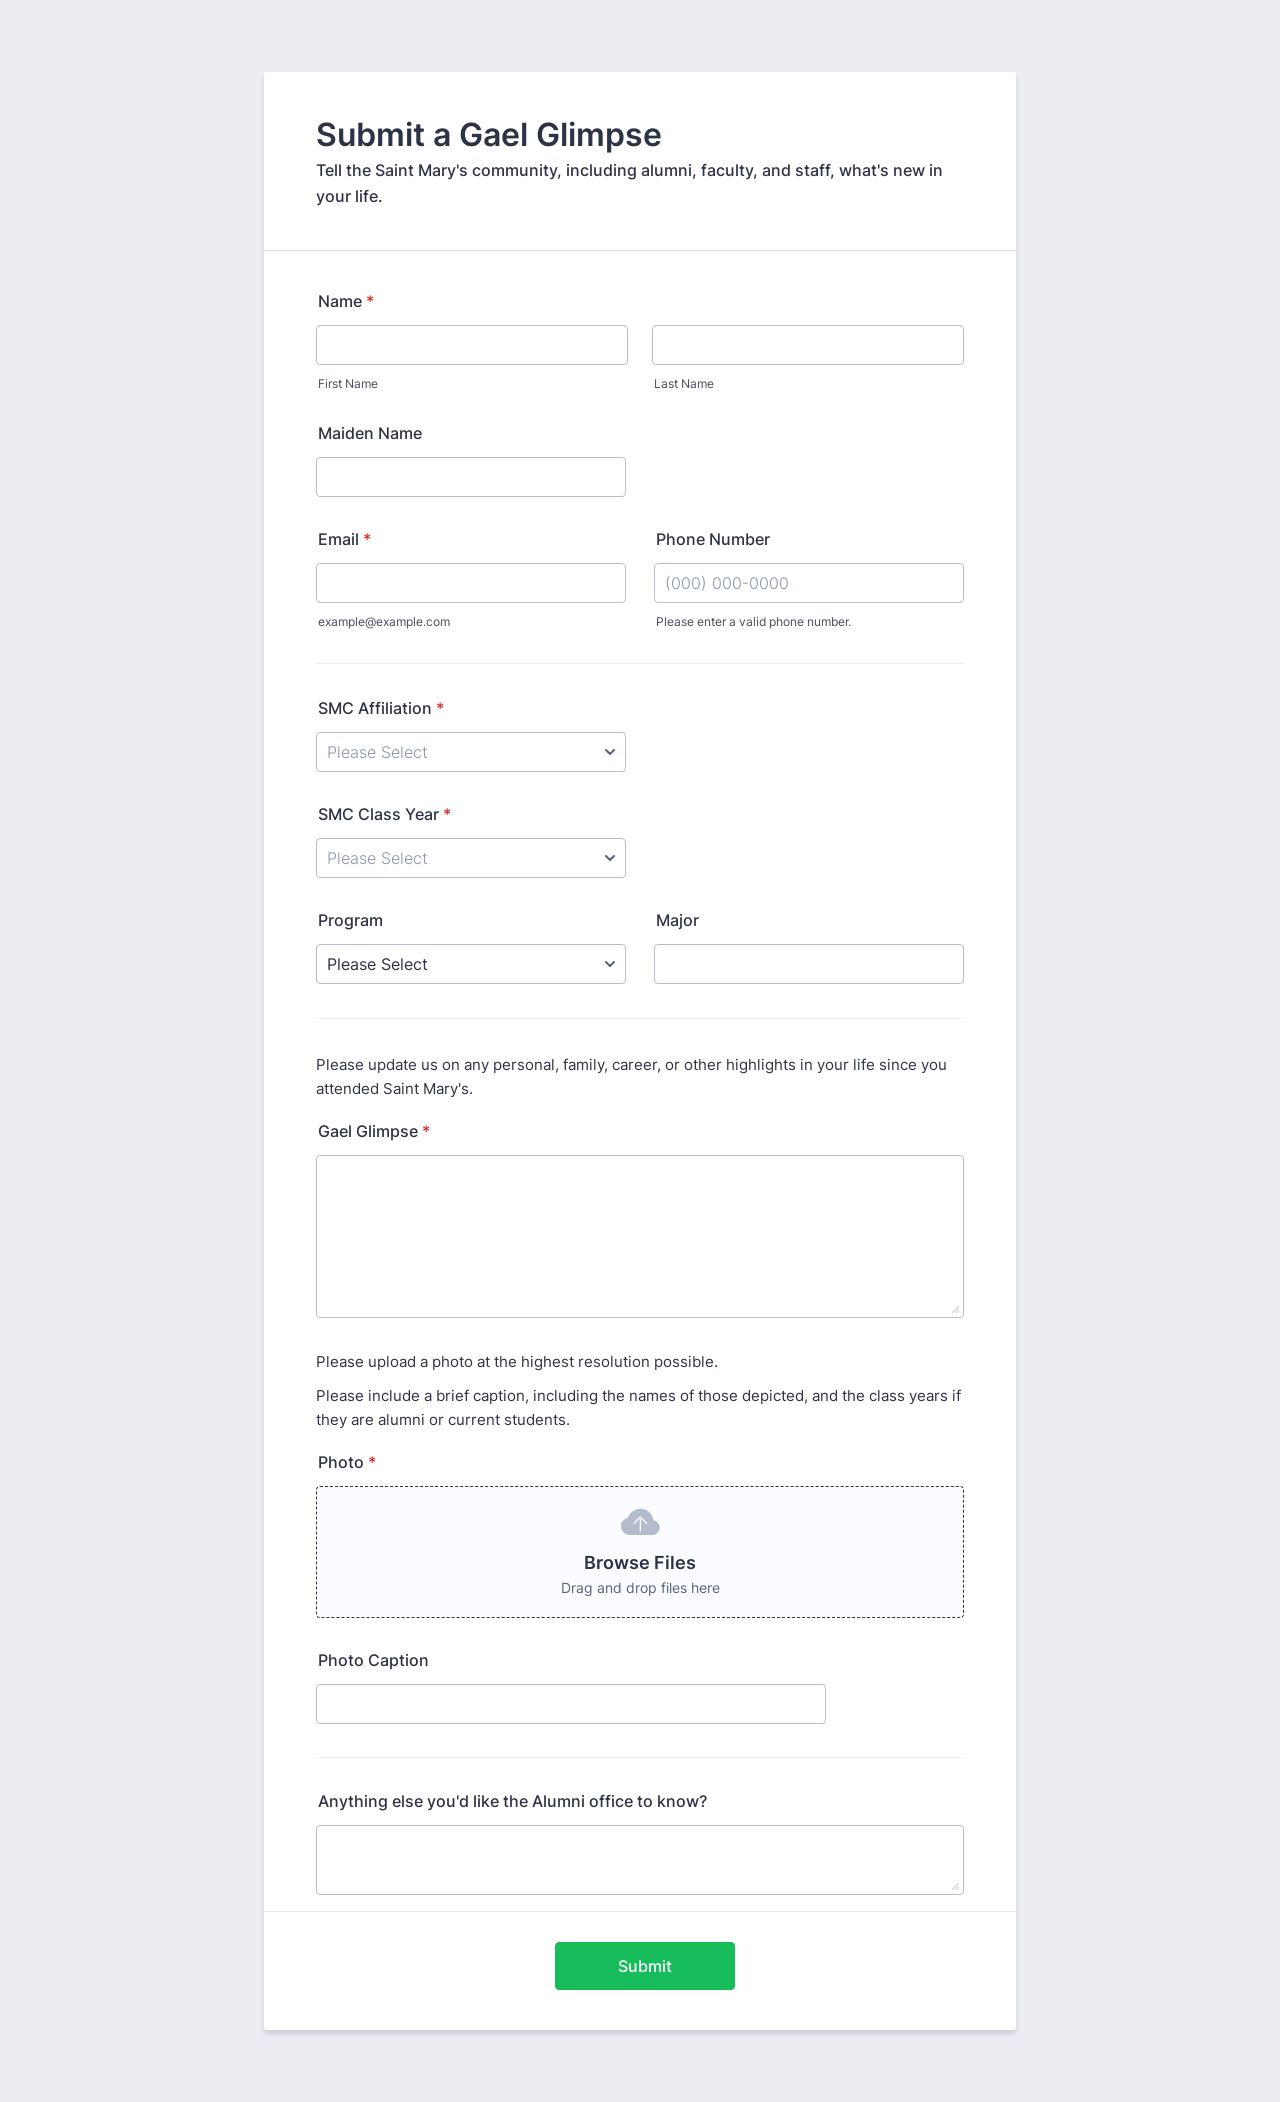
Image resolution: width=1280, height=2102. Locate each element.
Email (344, 539)
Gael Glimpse (374, 1131)
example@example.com (384, 621)
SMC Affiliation (381, 708)
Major (677, 920)
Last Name (684, 383)
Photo (347, 1462)
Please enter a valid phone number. (753, 621)
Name (346, 301)
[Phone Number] (809, 583)
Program (350, 920)
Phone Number (713, 539)
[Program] (471, 964)
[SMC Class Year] (471, 858)
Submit (645, 1966)
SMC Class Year (384, 814)
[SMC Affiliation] (471, 752)
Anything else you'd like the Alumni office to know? (512, 1801)
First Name (348, 383)
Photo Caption (373, 1660)
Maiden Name (370, 433)
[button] (640, 1552)
